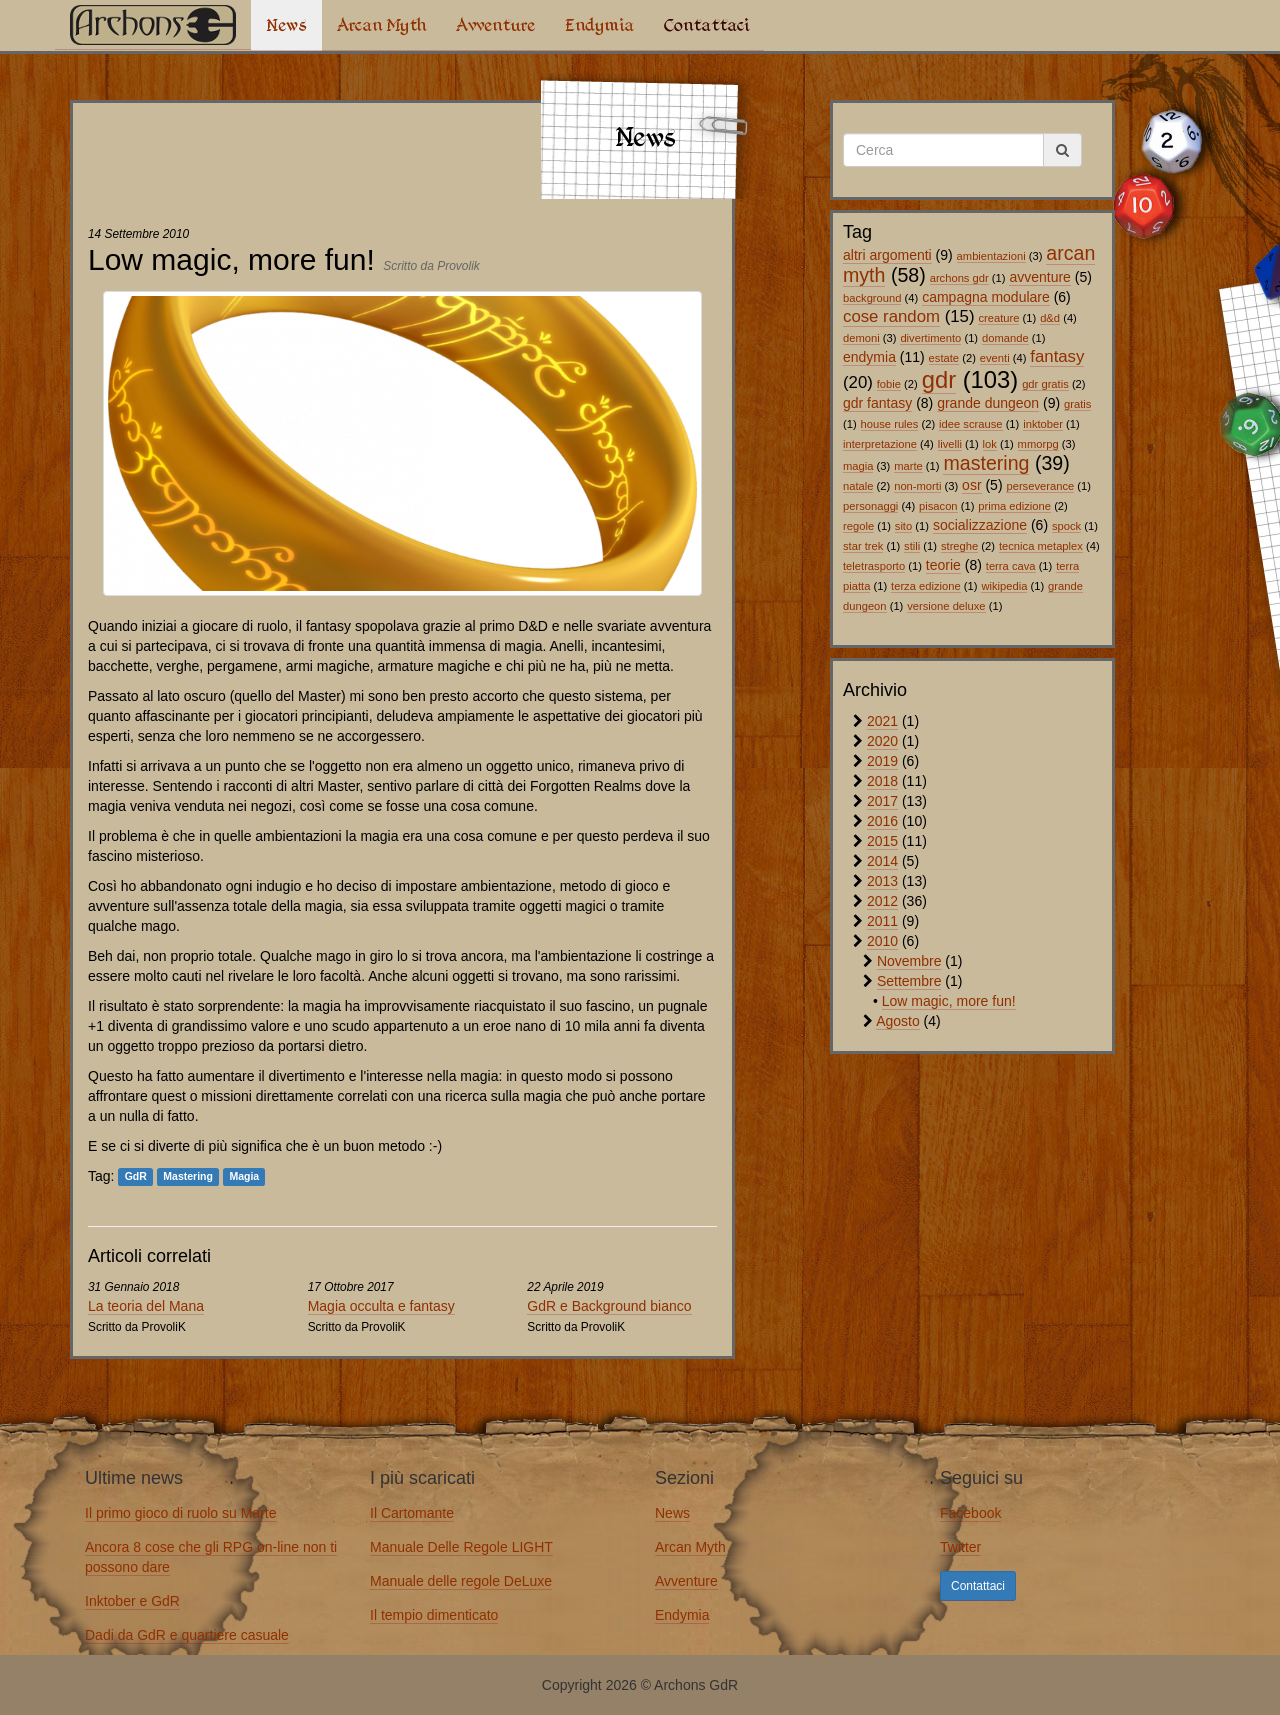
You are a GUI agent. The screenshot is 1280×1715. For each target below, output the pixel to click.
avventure (1039, 277)
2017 (882, 801)
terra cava (1011, 566)
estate (944, 358)
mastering (986, 463)
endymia (869, 357)
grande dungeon (988, 403)
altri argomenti (887, 255)
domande (1005, 338)
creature (998, 318)
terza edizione (926, 586)
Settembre (909, 981)
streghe (959, 546)
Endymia (599, 25)
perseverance (1040, 486)
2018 (882, 781)
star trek (863, 546)
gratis (1077, 404)
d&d (1050, 318)
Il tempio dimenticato (434, 1615)
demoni (861, 338)
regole (858, 526)
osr (971, 485)
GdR (136, 1177)
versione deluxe (946, 606)
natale (858, 486)
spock (1066, 526)
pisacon (938, 506)
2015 (882, 841)
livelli (950, 444)
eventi (995, 358)
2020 (882, 741)
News (286, 25)
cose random (891, 316)
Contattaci (706, 25)
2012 (882, 901)
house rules (890, 424)
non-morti (917, 486)
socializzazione (980, 525)
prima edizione (1014, 506)
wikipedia (1004, 586)
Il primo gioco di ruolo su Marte (180, 1513)
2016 (882, 821)
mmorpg (1038, 444)
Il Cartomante (412, 1513)
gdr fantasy (877, 403)
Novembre (909, 961)
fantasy (1057, 356)
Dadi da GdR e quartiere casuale (187, 1635)
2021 (882, 721)
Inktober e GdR (132, 1601)
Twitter (960, 1547)
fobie (889, 384)
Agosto (898, 1021)
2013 (882, 881)
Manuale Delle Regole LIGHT (461, 1547)
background (872, 298)
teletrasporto (874, 566)
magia (858, 466)
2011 (882, 921)
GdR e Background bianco (609, 1306)
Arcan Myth (381, 25)
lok (990, 444)
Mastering (188, 1177)
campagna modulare (986, 297)
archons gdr (959, 278)
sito (903, 526)
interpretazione (880, 444)
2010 (882, 941)
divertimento (930, 338)
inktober (1043, 424)
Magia (244, 1177)
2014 (882, 861)
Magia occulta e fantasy (381, 1306)
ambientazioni (991, 256)
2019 (882, 761)
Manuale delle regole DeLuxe (461, 1581)
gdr (939, 379)
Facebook (970, 1513)
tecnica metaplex (1041, 546)
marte (908, 466)
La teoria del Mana (146, 1306)
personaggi (870, 506)
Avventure (495, 25)
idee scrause (970, 424)
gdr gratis (1045, 384)
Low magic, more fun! (949, 1001)
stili (912, 546)
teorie (943, 565)
